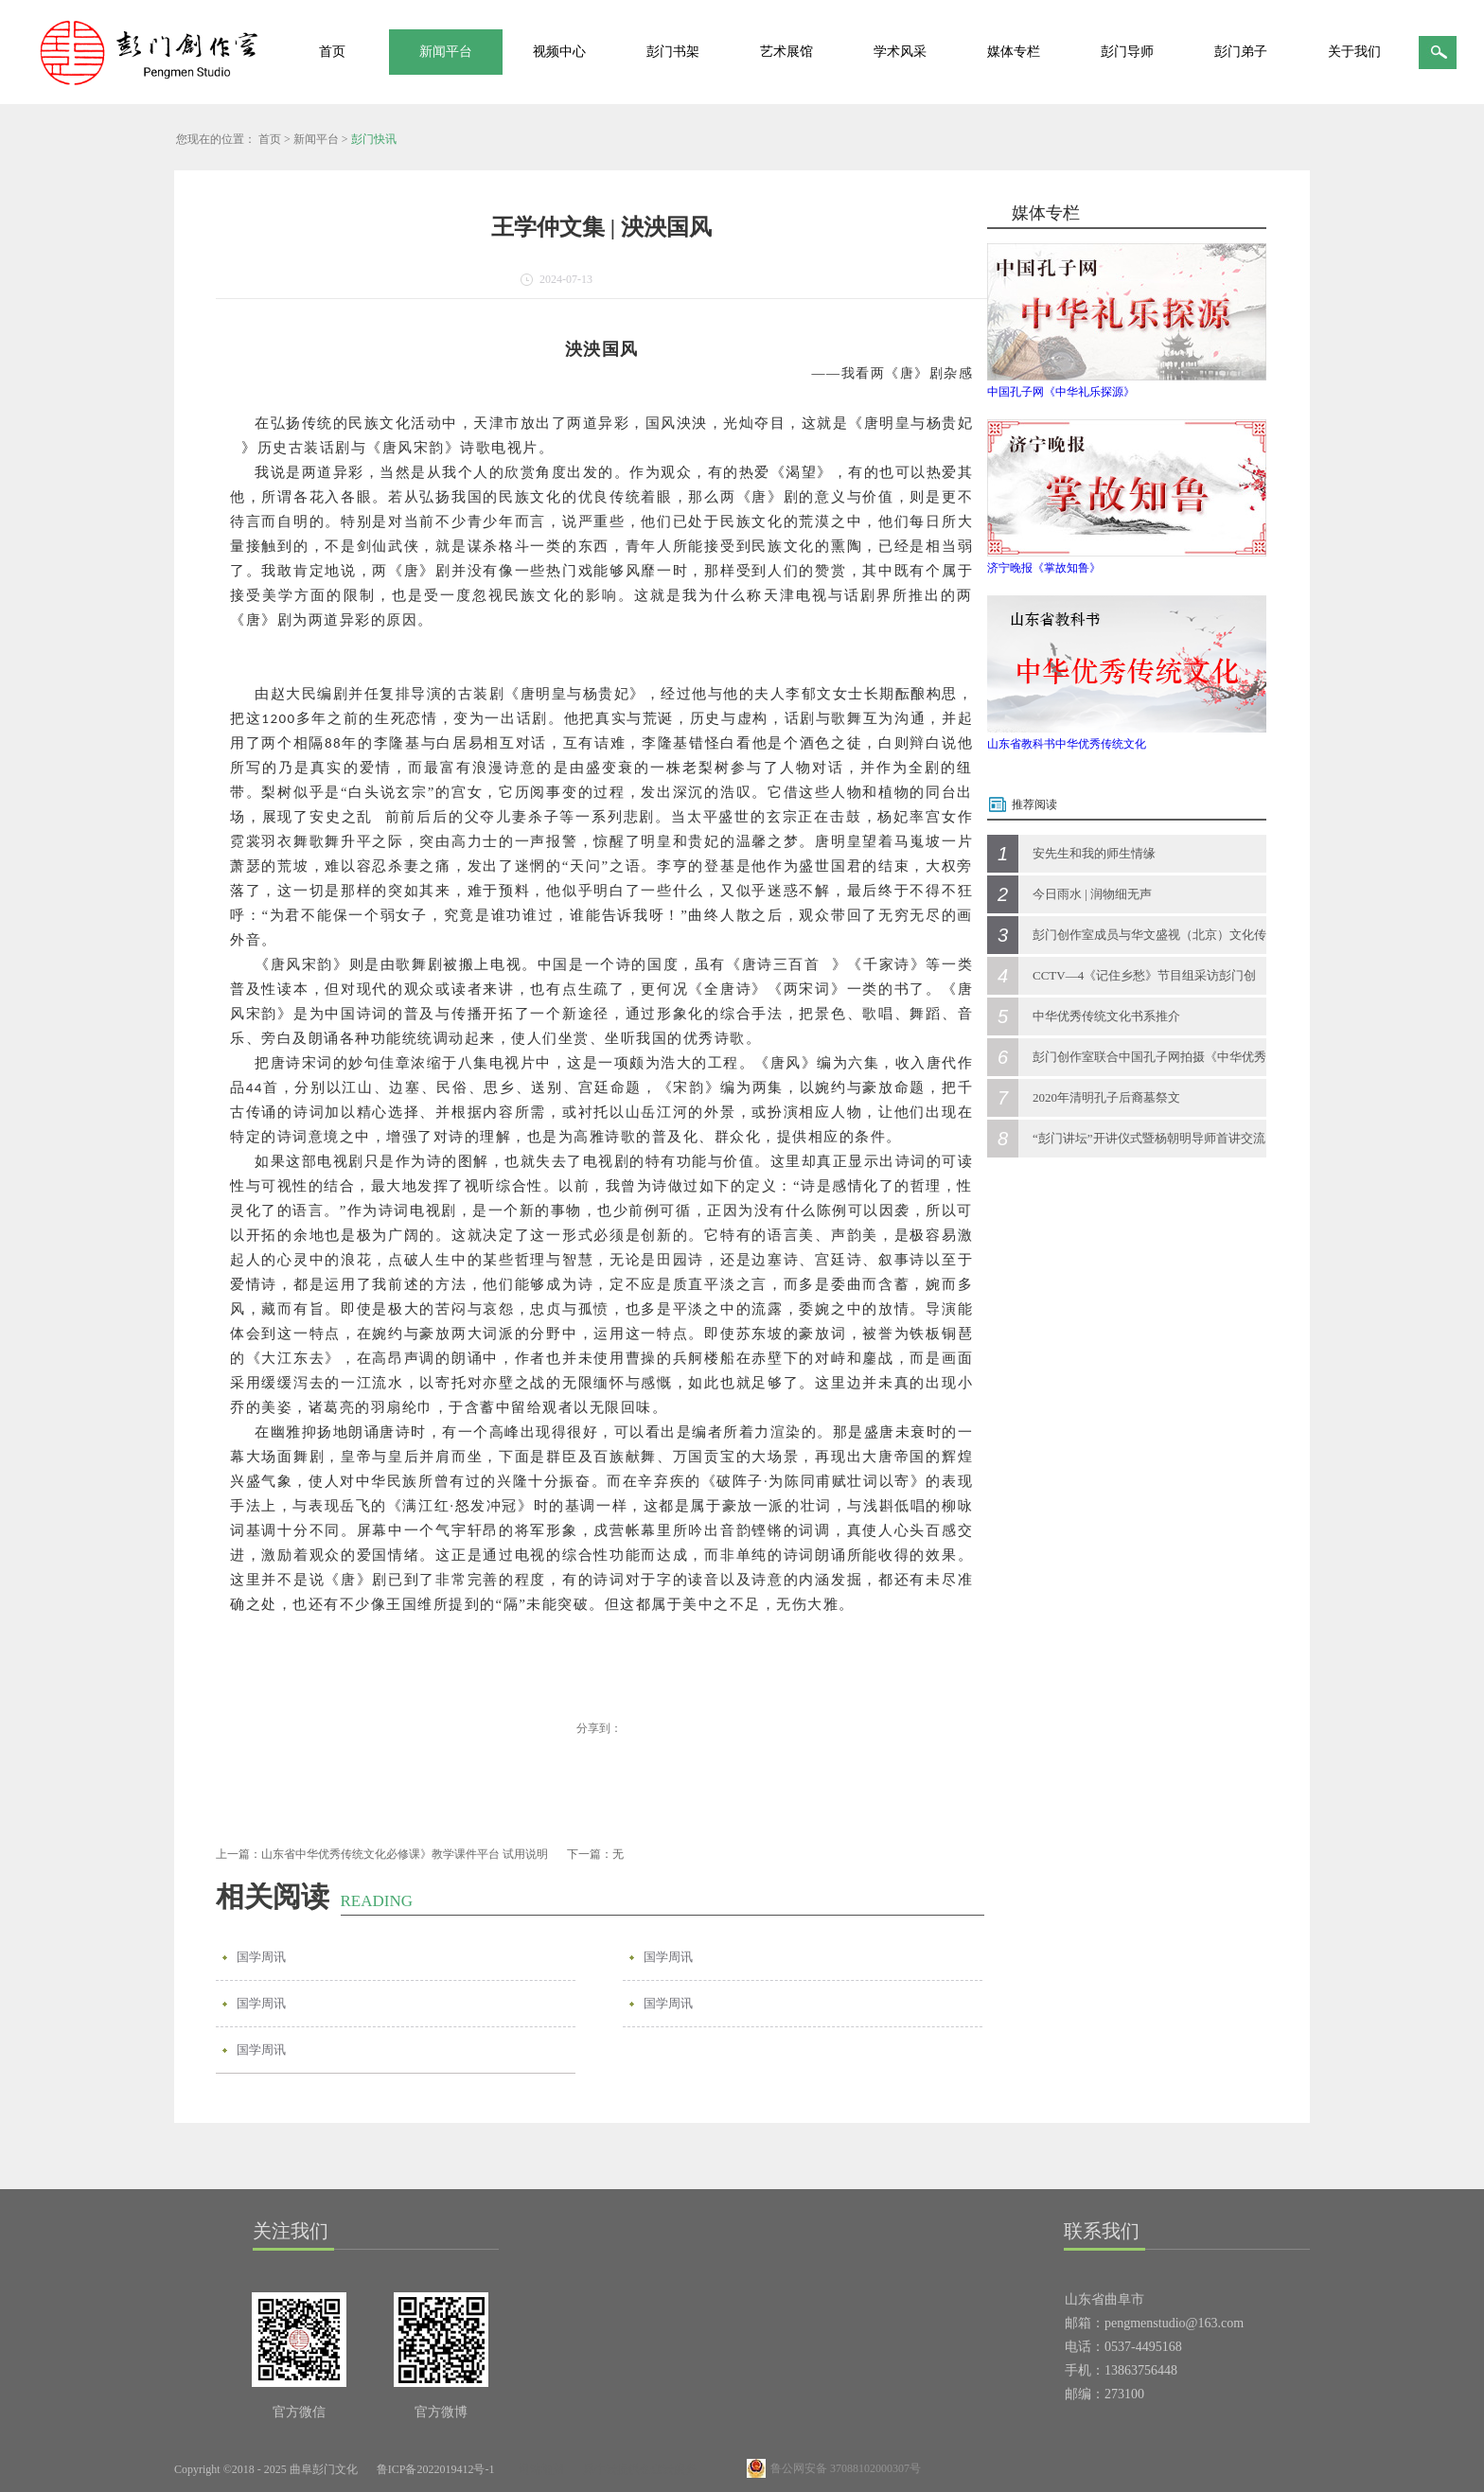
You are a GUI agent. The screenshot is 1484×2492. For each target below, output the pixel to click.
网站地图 (538, 2469)
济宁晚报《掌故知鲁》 (1044, 567)
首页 (332, 51)
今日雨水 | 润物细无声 (1092, 894)
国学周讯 (261, 1957)
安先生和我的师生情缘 (1094, 853)
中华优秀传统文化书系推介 (1106, 1016)
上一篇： (382, 1854)
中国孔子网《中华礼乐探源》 (1061, 391)
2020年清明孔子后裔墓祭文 (1106, 1097)
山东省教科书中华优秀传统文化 (1066, 744)
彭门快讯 (374, 139)
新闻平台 (316, 139)
